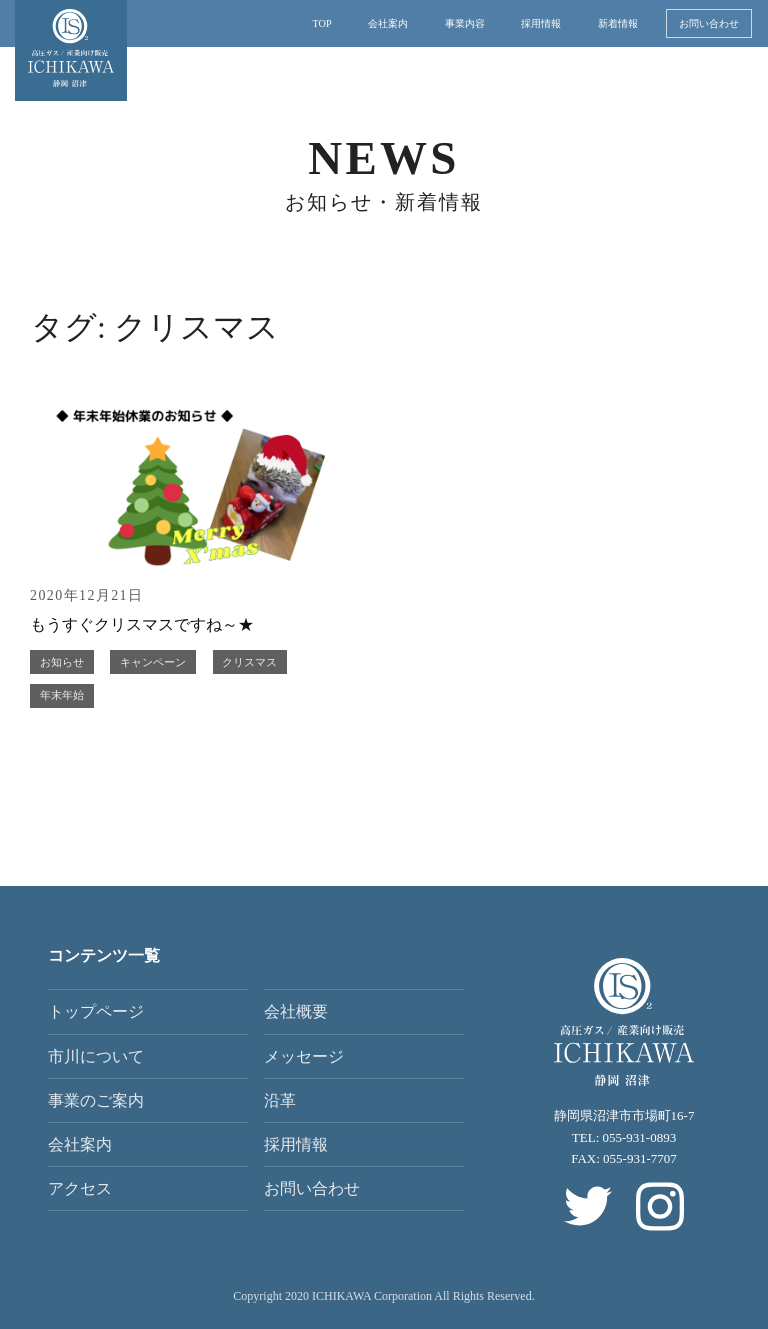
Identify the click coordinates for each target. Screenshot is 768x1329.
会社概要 (296, 1011)
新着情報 (618, 23)
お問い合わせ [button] (709, 23)
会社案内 (388, 23)
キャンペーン (153, 662)
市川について (96, 1056)
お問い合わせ (312, 1188)
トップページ (96, 1011)
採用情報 (541, 23)
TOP (322, 23)
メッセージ (304, 1056)
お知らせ (62, 662)
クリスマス (249, 662)
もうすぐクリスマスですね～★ (142, 624)
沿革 (280, 1100)
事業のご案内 (96, 1100)
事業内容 (465, 23)
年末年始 (62, 695)
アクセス (80, 1188)
